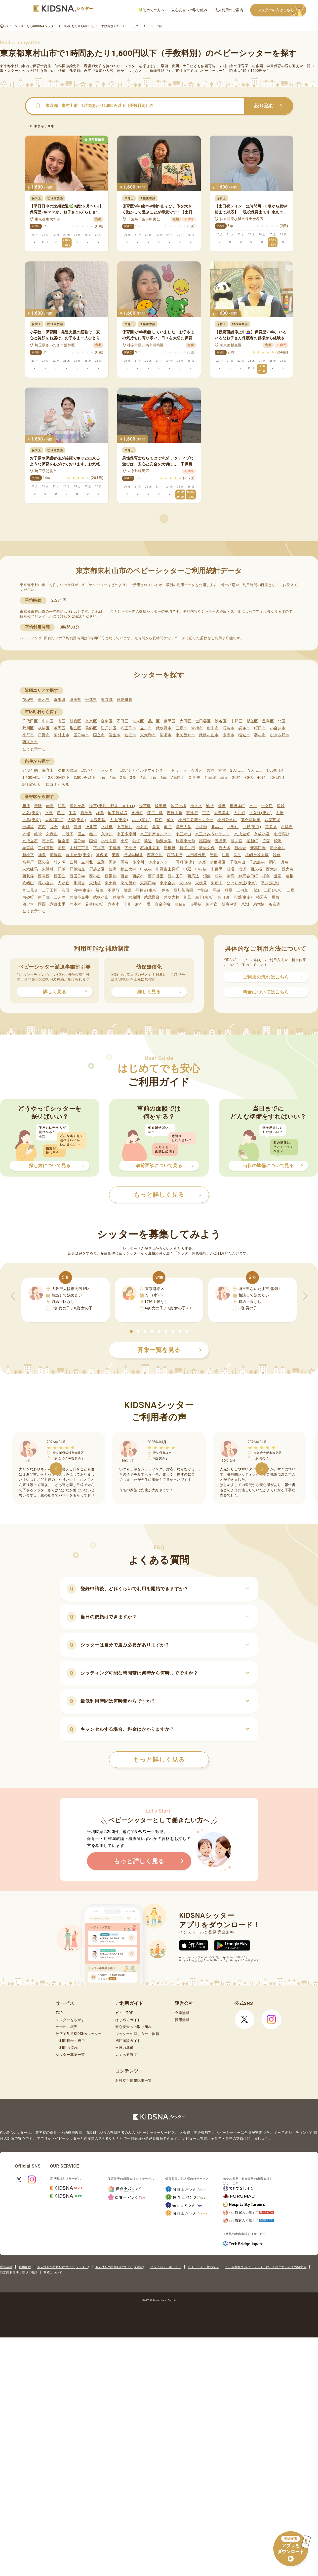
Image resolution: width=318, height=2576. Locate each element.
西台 (124, 876)
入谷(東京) (31, 813)
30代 (248, 777)
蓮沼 (278, 876)
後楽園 (63, 841)
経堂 (38, 834)
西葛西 (44, 876)
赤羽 (50, 806)
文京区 (91, 721)
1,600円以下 (33, 777)
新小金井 (277, 848)
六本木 (75, 904)
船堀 (127, 890)
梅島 (100, 813)
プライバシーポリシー (165, 2267)
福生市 (114, 735)
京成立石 (30, 841)
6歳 (164, 777)
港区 (61, 721)
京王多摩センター (156, 834)
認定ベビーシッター (98, 770)
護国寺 (205, 841)
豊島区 (268, 721)
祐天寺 (262, 897)
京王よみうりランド (212, 834)
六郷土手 (58, 904)
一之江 (267, 806)
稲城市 (244, 735)
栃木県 (44, 699)
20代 (236, 777)
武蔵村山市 (209, 735)
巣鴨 (115, 855)
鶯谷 (60, 813)
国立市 (99, 735)
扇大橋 (259, 904)
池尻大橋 (178, 806)
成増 (230, 869)
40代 (261, 777)
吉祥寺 (287, 827)
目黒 (187, 897)
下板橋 (114, 848)
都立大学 (128, 869)
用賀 (275, 897)
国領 (93, 841)
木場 (26, 834)
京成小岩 (262, 834)
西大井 (272, 869)
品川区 (154, 721)
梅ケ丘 (86, 813)
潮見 (61, 848)
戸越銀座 (77, 869)
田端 (124, 862)
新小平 (28, 855)
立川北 (87, 862)
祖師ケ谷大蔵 (257, 855)
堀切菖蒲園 (183, 890)
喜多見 (271, 827)
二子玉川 (50, 890)
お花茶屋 (272, 820)
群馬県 (60, 699)
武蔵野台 (152, 897)
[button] (131, 1331)
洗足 (237, 855)
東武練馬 (30, 869)
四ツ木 (28, 904)
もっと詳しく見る (167, 1759)
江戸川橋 (155, 813)
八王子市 (128, 728)
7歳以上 (178, 777)
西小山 (95, 876)
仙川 (225, 855)
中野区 (236, 721)
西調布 (138, 876)
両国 (42, 904)
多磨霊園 (218, 862)
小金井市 (278, 728)
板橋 (222, 806)
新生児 (194, 777)
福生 (100, 890)
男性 (210, 770)
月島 (284, 862)
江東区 (138, 721)
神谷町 (142, 827)
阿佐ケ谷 (77, 806)
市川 (253, 806)
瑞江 (256, 890)
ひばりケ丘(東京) (242, 883)
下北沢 (130, 848)
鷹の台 (44, 862)
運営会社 (6, 2267)
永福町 (137, 813)
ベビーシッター (126, 66)
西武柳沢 (174, 855)
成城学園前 (133, 855)
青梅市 (197, 728)
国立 (81, 834)
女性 (222, 770)
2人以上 (237, 770)
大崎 (279, 813)
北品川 (217, 827)
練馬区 (60, 728)
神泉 (42, 855)
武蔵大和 (171, 897)
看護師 (196, 770)
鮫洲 (278, 841)
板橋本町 (237, 806)
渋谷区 (221, 721)
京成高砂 (281, 834)
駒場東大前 (185, 841)
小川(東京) (141, 820)
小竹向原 (109, 841)
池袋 (210, 806)
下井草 (99, 848)
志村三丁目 (79, 848)
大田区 (185, 721)
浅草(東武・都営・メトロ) (112, 806)
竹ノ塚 (60, 862)
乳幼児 (210, 777)
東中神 (185, 883)
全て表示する (34, 749)
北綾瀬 (201, 827)
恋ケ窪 (48, 841)
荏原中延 (174, 813)
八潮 (245, 904)
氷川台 (79, 883)
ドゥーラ (179, 770)
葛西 (42, 827)
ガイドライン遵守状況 (203, 2267)
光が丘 (63, 883)
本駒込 (203, 890)
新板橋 (169, 848)
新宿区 (75, 721)
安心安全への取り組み (189, 10)
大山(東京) (119, 820)
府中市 (213, 728)
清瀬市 (165, 735)
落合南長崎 (251, 820)
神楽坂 (28, 827)
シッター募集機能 (191, 1253)
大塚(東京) (54, 820)
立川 (73, 862)
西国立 (60, 876)
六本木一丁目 (119, 904)
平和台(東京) (146, 890)
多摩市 (228, 735)
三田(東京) (273, 890)
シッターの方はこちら (281, 10)
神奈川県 (124, 699)
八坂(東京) (243, 897)
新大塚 (224, 848)
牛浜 (72, 813)
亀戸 (168, 827)
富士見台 (30, 890)
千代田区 (30, 721)
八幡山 (28, 883)
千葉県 (91, 699)
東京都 (107, 699)
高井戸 (28, 862)
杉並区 (252, 721)
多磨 (202, 862)
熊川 (93, 834)
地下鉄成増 (117, 813)
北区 (281, 721)
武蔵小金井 (79, 897)
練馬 (231, 876)
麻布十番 (143, 904)
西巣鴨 (111, 876)
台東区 (107, 721)
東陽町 (48, 869)
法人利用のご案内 (228, 10)
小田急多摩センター (195, 820)
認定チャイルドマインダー (143, 770)
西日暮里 (156, 876)
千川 (214, 855)
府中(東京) (83, 890)
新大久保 (207, 848)
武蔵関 (134, 897)
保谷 (165, 890)
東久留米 (128, 883)
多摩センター (160, 862)
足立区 (75, 728)
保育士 (48, 770)
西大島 (287, 869)
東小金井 (167, 883)
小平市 (28, 735)
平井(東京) (270, 883)
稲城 (280, 806)
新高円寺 (258, 848)
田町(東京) (185, 862)
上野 (49, 813)
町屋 (228, 890)
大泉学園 (222, 813)
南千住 (44, 897)
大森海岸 (98, 820)
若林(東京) (94, 904)
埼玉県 (75, 699)
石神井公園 (150, 848)
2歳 (123, 777)
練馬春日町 (248, 876)
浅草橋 (145, 806)
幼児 (224, 777)
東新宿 (212, 904)
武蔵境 (118, 897)
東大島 (111, 883)
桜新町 (252, 841)
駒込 (148, 841)
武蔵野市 (164, 728)
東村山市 (62, 735)
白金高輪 (162, 904)
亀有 (156, 827)
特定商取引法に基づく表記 (18, 2272)
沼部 (207, 876)
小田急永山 (227, 820)
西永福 (256, 869)
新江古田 (187, 848)
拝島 (266, 876)
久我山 (52, 834)
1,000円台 (275, 770)
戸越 (61, 869)
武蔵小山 (101, 897)
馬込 (217, 890)
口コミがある (57, 784)
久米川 (107, 834)
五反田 (221, 841)
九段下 (67, 834)
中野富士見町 (167, 869)
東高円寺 (148, 883)
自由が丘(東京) (79, 855)
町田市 (260, 728)
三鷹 (290, 890)
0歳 (102, 777)
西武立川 (155, 855)
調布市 (244, 728)
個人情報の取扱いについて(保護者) (119, 2267)
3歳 (133, 777)
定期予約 (30, 770)
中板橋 (146, 869)
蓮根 (289, 876)
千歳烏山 (237, 862)
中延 (187, 869)
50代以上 (278, 777)
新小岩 (240, 848)
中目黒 (217, 869)
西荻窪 (28, 876)
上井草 (91, 827)
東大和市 (148, 735)
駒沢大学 (164, 841)
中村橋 (201, 869)
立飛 (101, 862)
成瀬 (242, 869)
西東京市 (30, 742)
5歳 (154, 777)
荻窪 (158, 820)
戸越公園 (97, 869)
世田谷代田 (196, 855)
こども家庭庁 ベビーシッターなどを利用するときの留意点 (265, 2267)
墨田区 (122, 721)
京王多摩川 (126, 834)
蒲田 (77, 827)
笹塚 (266, 841)
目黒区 (170, 721)
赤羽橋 (196, 904)
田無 (113, 862)
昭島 (62, 806)
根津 (219, 876)
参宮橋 (28, 848)
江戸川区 (109, 728)
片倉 (54, 827)
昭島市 (229, 728)
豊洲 (113, 869)
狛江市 (130, 735)
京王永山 (183, 834)
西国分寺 (77, 876)
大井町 (239, 813)
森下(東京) (204, 897)
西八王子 (175, 876)
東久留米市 (185, 735)
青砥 (38, 806)
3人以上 (255, 770)
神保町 (102, 855)
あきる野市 (279, 735)
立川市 (146, 728)
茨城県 (28, 699)
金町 (65, 827)
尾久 (170, 820)
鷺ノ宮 (236, 841)
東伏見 (201, 883)
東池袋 (95, 883)
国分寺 (79, 841)
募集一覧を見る (169, 1349)
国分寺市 (81, 735)
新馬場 (56, 855)
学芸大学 (184, 827)
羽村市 (260, 735)
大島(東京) (31, 820)
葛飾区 (91, 728)
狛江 (136, 841)
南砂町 (28, 897)
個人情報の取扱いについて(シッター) (63, 2267)
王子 (206, 813)
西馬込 (193, 876)
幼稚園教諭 (67, 770)
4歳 (143, 777)
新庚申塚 (229, 904)
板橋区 (44, 728)
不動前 (113, 890)
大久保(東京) (260, 813)
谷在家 (274, 904)
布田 (65, 890)
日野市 (44, 735)
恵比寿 (192, 813)
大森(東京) (77, 820)
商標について (52, 2272)
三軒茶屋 (46, 848)
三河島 (242, 890)
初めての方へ (152, 10)
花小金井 (46, 883)
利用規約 (25, 2267)
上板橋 (107, 827)
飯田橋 (160, 806)
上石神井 (124, 827)
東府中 (217, 883)
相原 (26, 806)
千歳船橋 (257, 862)
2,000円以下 (59, 777)
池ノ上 (196, 806)
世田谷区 (203, 721)
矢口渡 (224, 897)
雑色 (276, 855)
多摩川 (138, 862)
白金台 (180, 904)
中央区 (48, 721)
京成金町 (242, 834)
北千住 (232, 827)
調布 (273, 862)
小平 (124, 841)
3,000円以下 (84, 777)
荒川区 (28, 728)
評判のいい (32, 784)
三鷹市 (181, 728)
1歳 (113, 777)
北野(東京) (252, 827)
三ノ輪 (60, 897)
